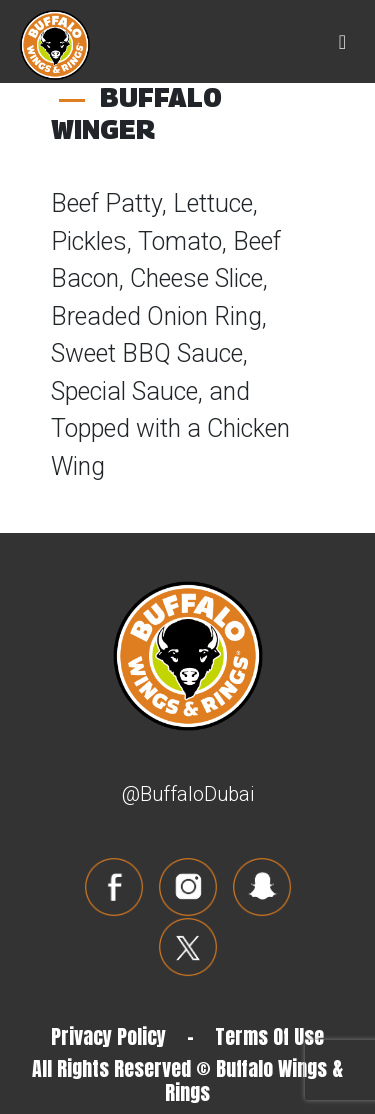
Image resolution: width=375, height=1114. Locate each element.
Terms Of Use (269, 1036)
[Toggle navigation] (342, 42)
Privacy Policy (108, 1036)
